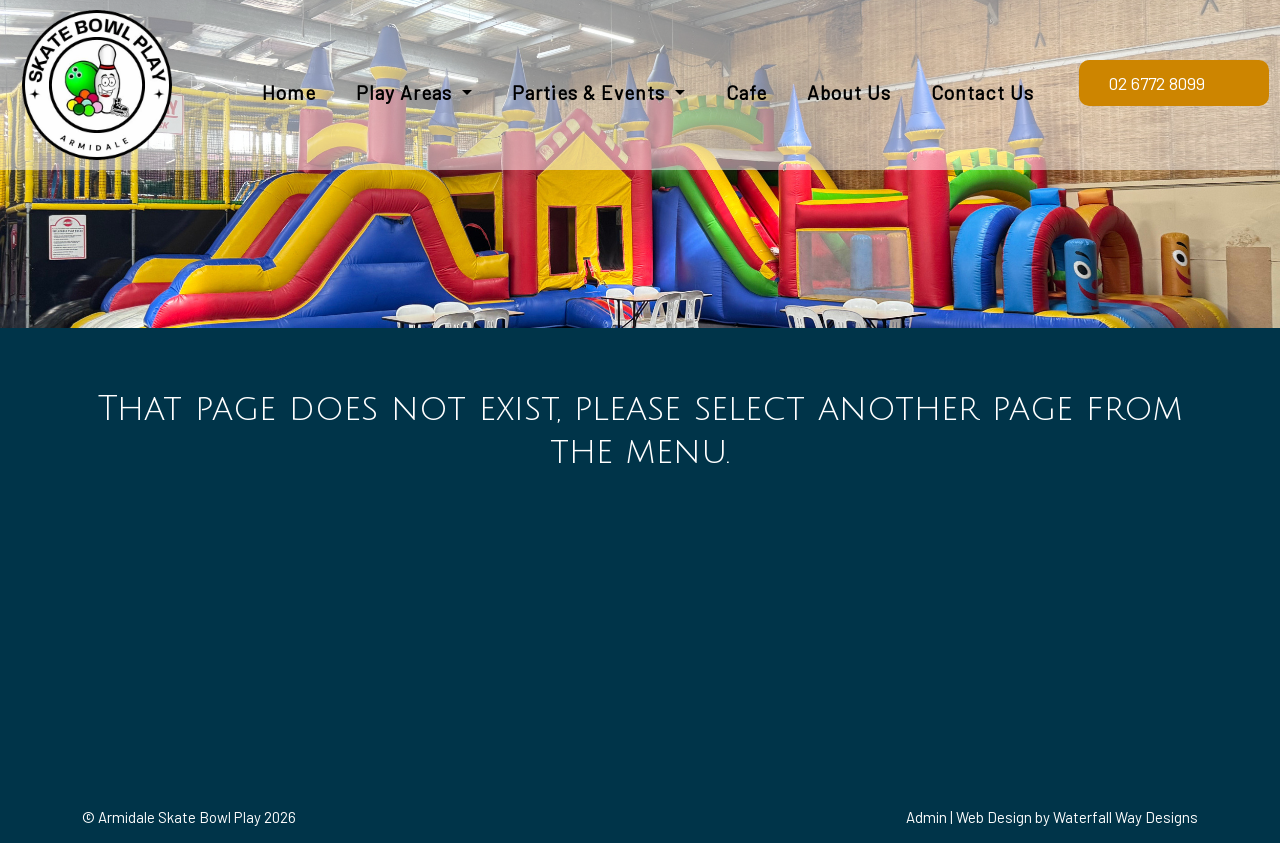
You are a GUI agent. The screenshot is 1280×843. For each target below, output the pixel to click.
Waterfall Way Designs (1125, 817)
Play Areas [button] (406, 92)
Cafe (746, 92)
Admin (926, 817)
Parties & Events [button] (591, 92)
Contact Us (982, 92)
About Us (849, 92)
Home (289, 92)
